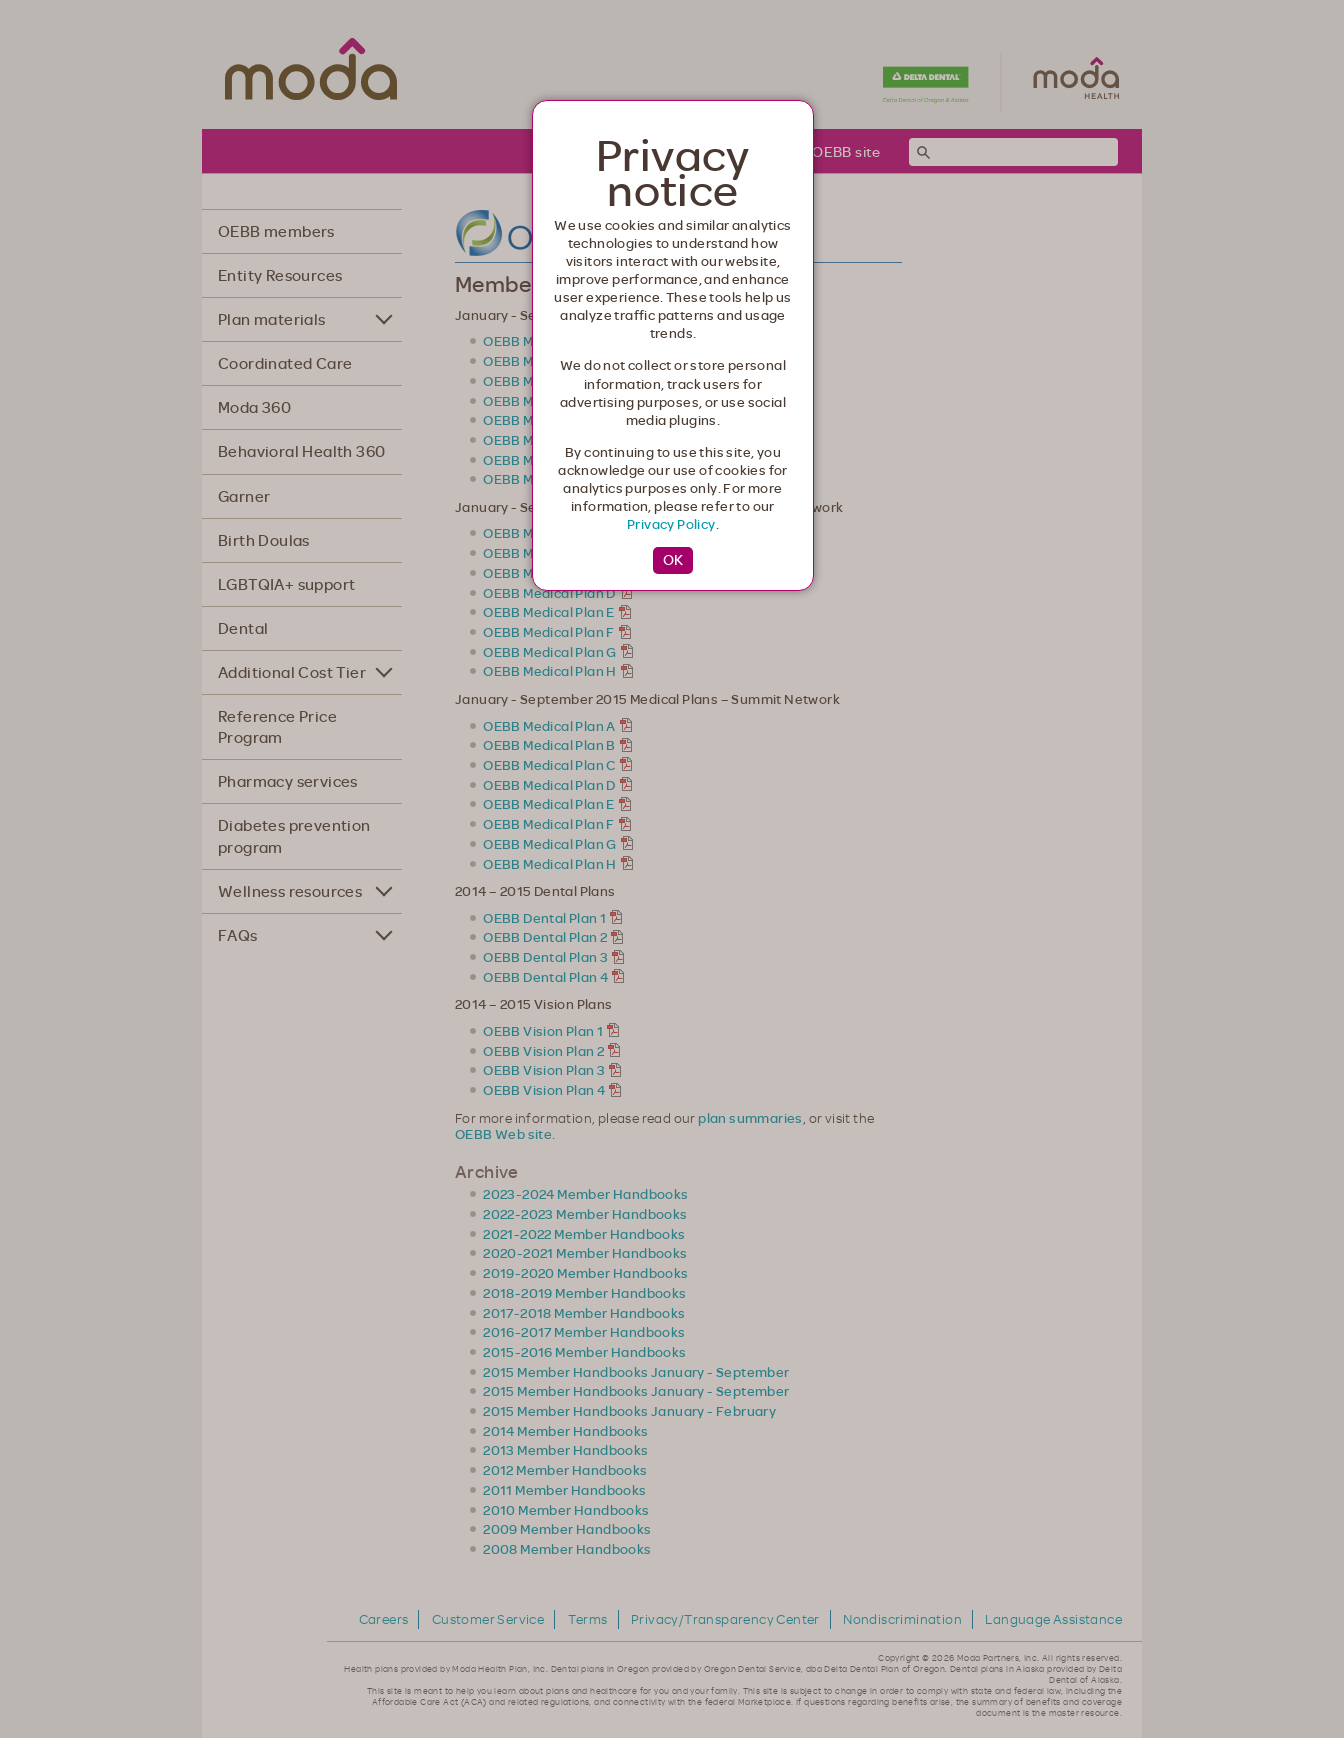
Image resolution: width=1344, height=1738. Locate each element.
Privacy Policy (671, 524)
